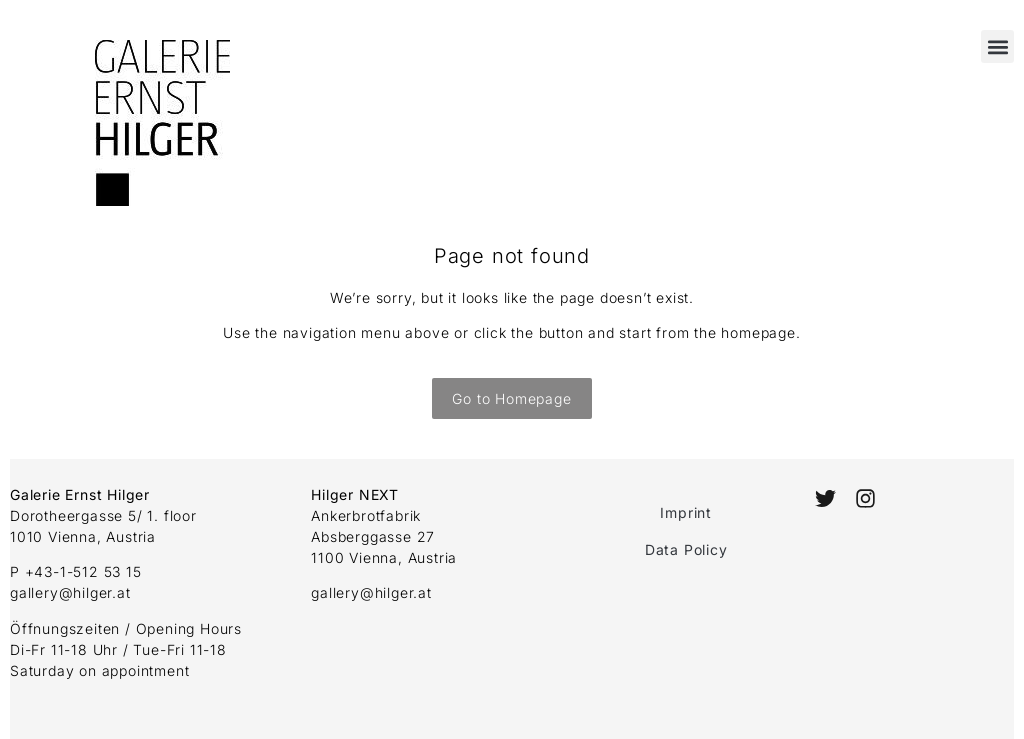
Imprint (686, 512)
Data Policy (686, 549)
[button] (997, 46)
